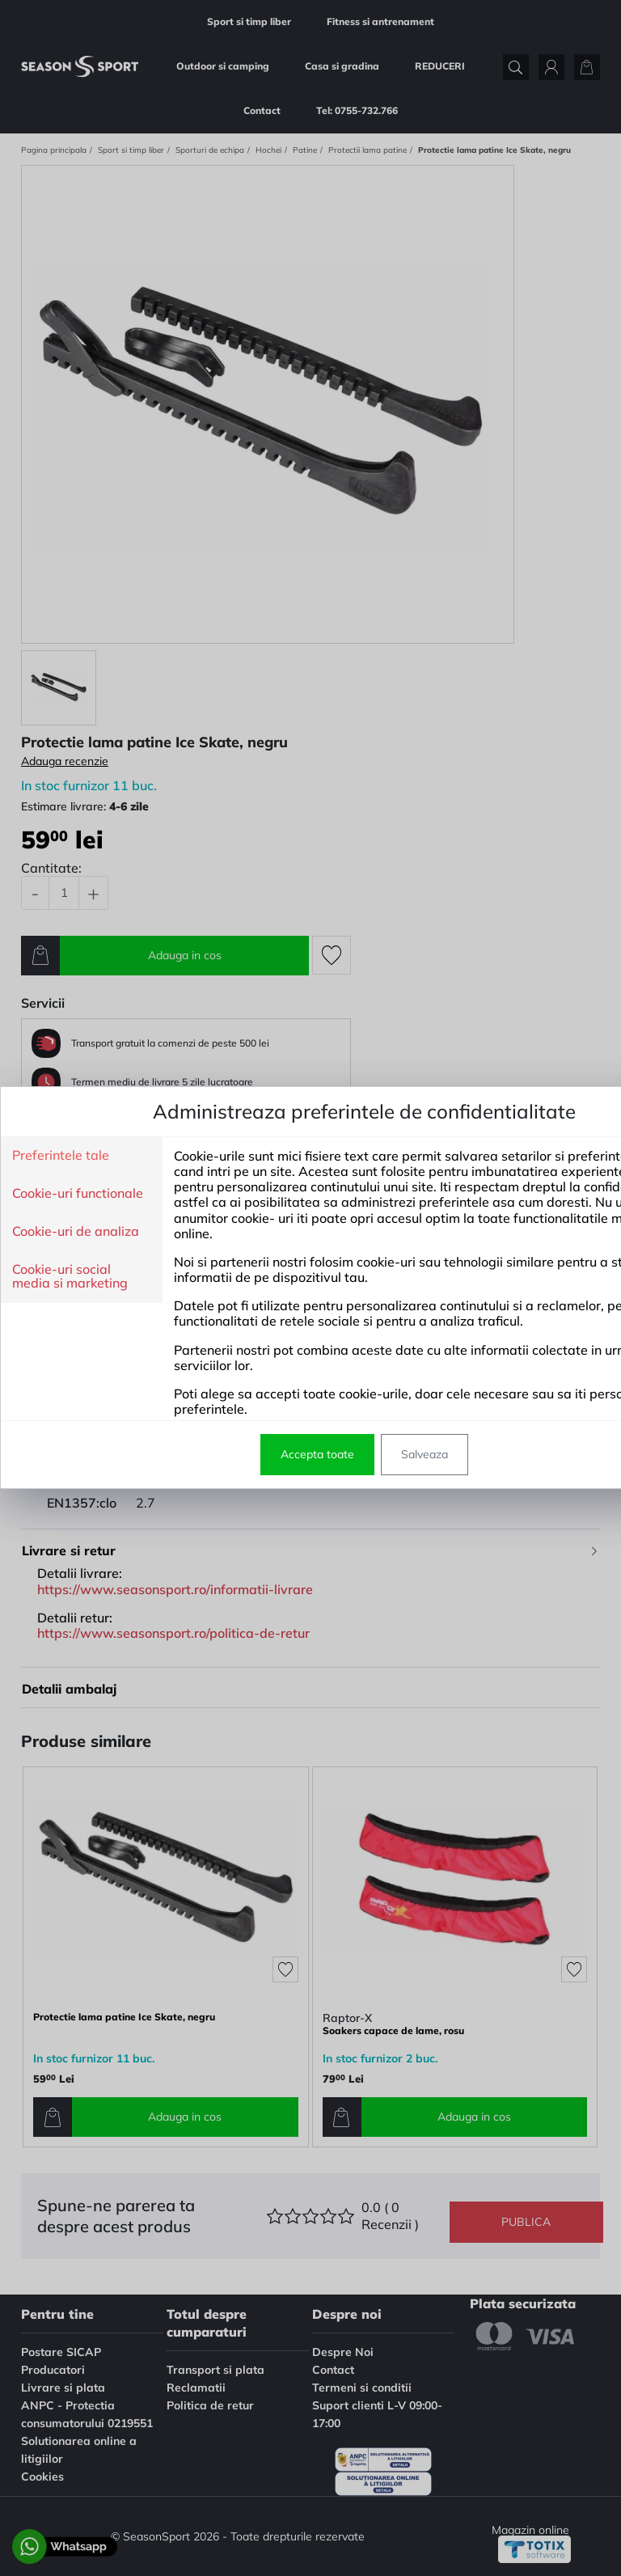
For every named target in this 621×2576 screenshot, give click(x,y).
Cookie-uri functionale (77, 1193)
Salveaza (424, 1454)
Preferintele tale (60, 1155)
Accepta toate (317, 1454)
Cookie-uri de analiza (75, 1232)
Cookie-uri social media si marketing (70, 1277)
